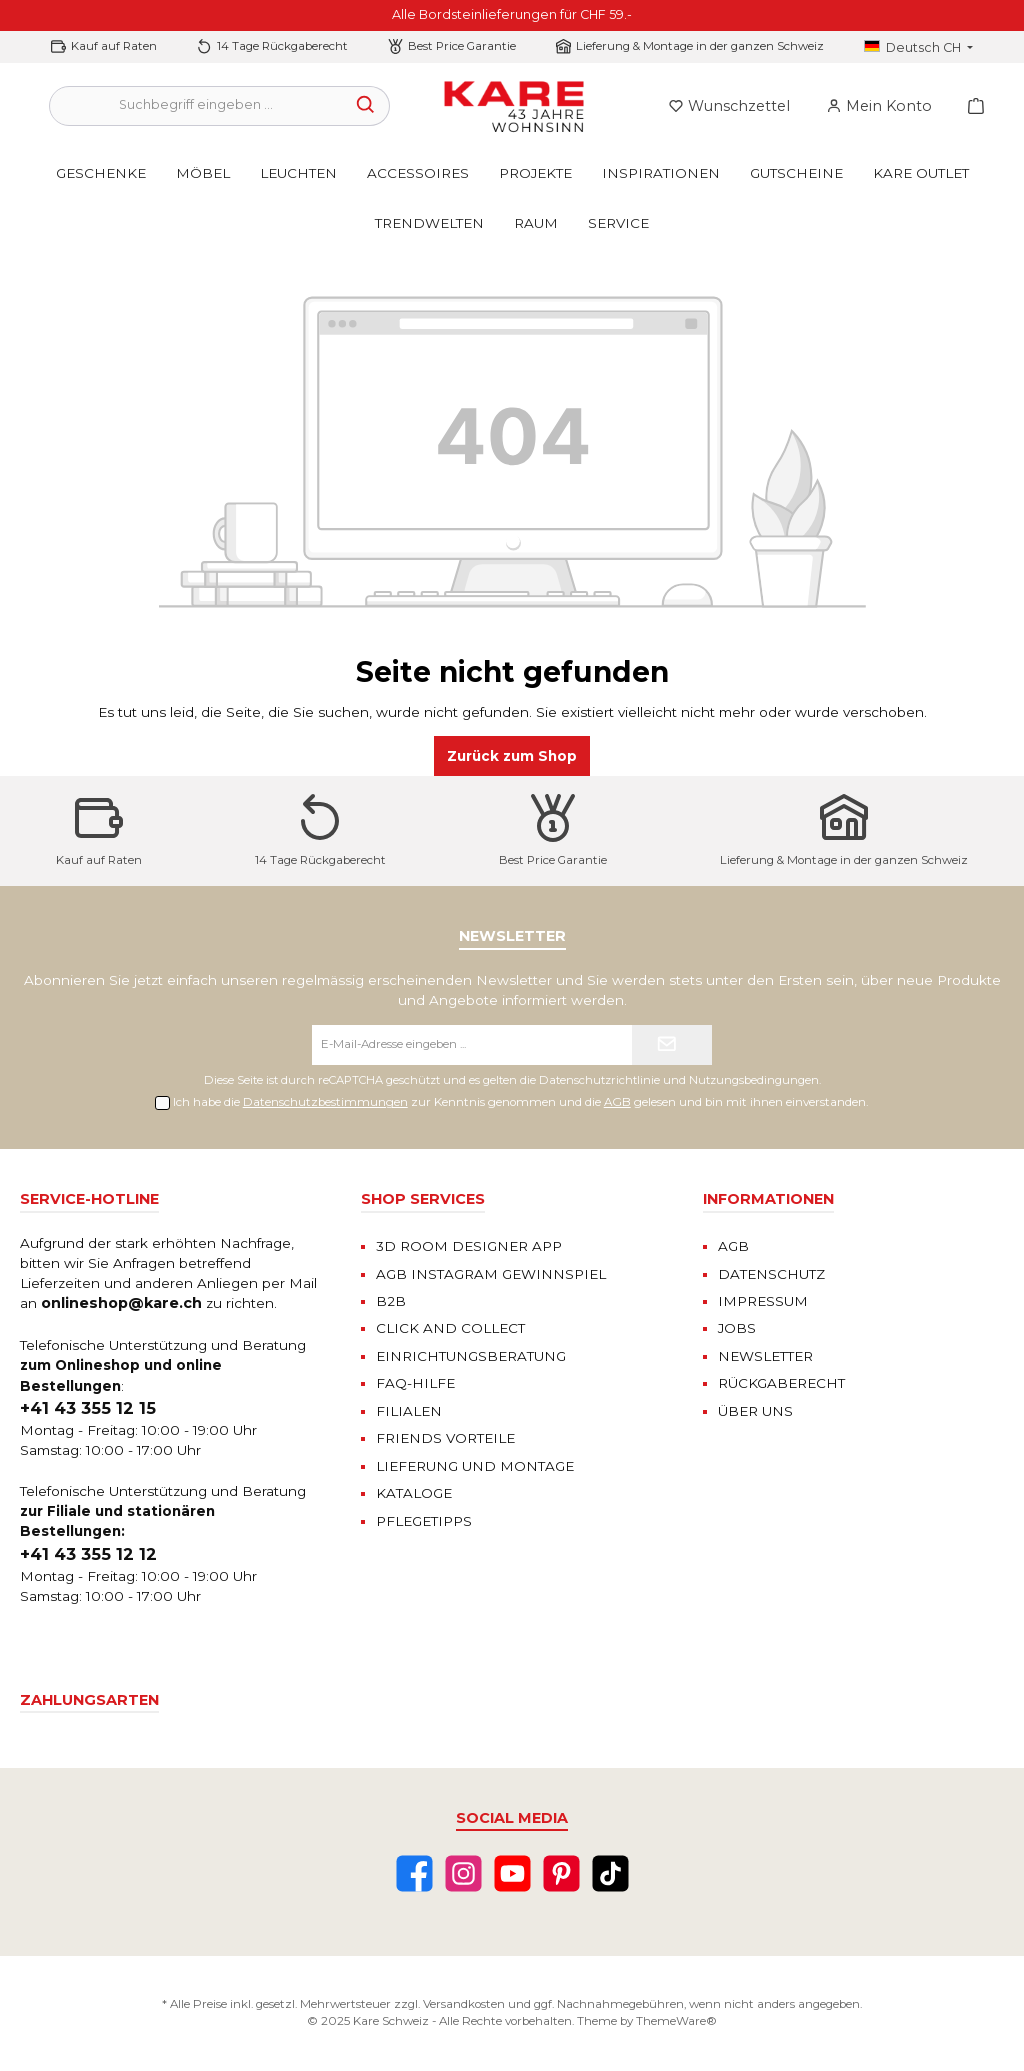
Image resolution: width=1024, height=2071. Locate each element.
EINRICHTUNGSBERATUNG (471, 1356)
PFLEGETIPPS (424, 1521)
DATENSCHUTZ (771, 1274)
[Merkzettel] (729, 106)
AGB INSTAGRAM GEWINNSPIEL (491, 1274)
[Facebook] (414, 1873)
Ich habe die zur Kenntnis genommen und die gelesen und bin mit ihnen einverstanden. (521, 1102)
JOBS (737, 1328)
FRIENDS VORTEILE (445, 1438)
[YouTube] (512, 1873)
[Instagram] (463, 1873)
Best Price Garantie (462, 46)
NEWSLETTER (765, 1356)
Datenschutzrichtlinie (599, 1080)
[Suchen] (366, 106)
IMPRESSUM (763, 1301)
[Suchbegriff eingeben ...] (196, 106)
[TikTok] (610, 1873)
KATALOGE (414, 1493)
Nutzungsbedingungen (754, 1080)
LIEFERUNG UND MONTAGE (475, 1466)
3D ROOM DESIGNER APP (469, 1246)
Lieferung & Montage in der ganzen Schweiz (700, 46)
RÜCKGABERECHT (781, 1383)
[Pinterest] (561, 1873)
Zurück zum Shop (512, 756)
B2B (391, 1301)
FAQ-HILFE (415, 1383)
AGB (617, 1102)
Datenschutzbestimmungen (325, 1102)
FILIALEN (409, 1411)
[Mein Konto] (879, 106)
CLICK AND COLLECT (450, 1328)
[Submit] (672, 1045)
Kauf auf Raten (114, 46)
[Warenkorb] (970, 106)
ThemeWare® (676, 2021)
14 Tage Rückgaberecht (282, 46)
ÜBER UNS (755, 1411)
